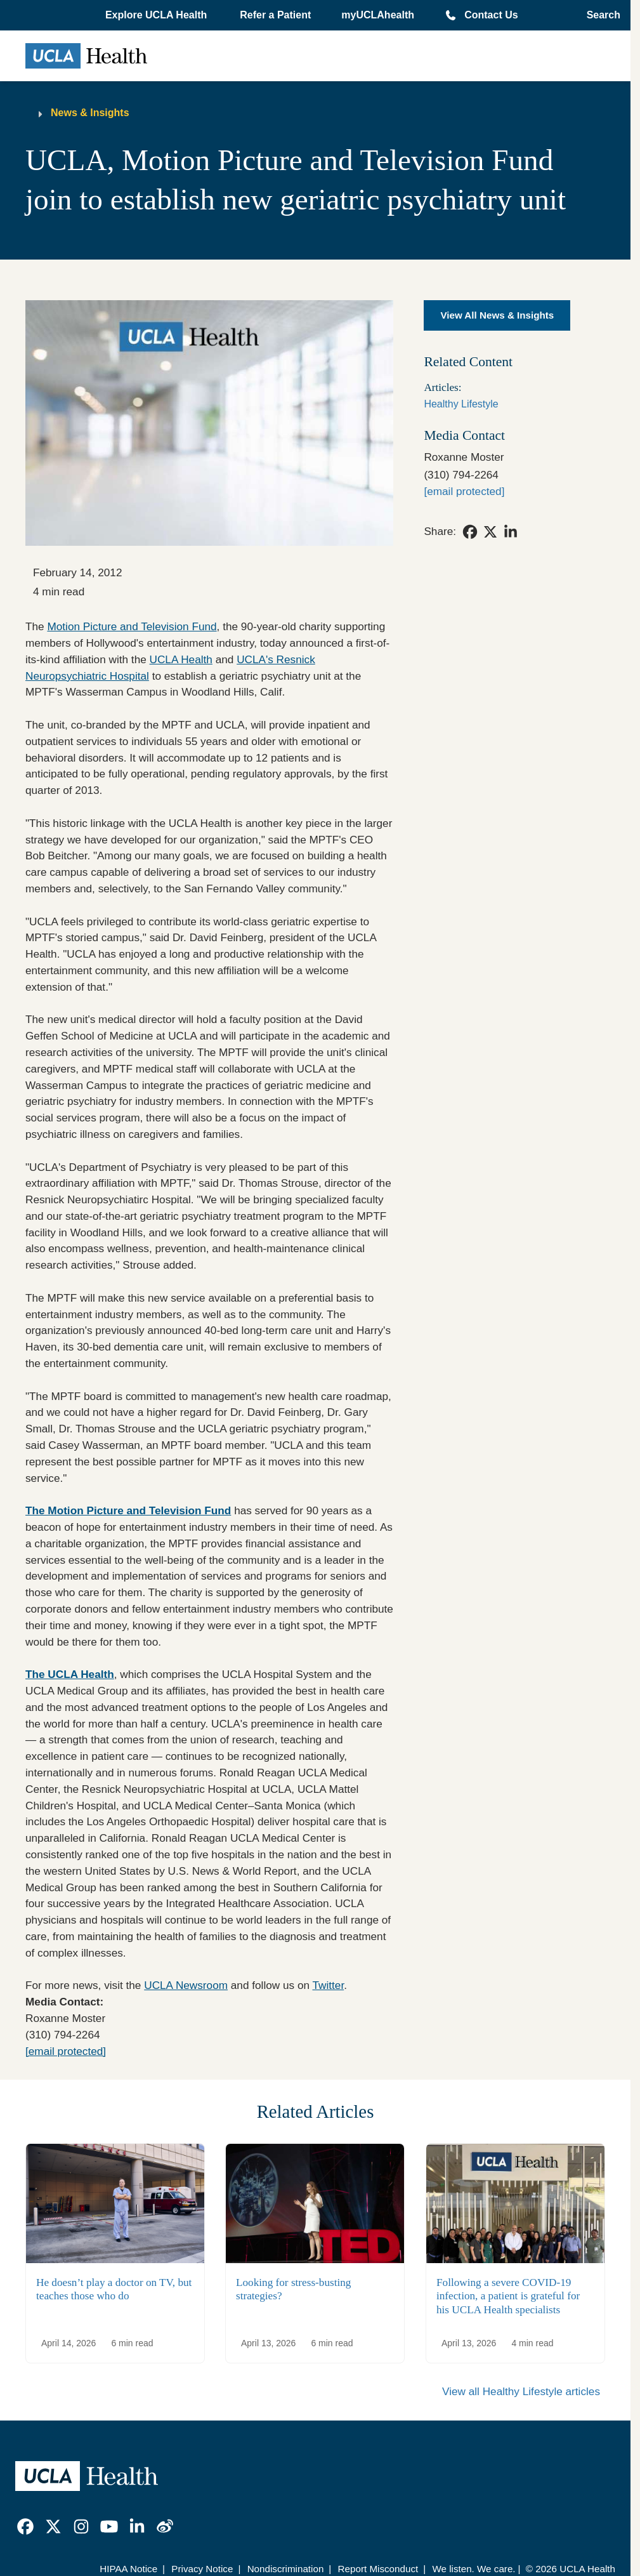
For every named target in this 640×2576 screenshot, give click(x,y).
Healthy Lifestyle (461, 404)
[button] (157, 15)
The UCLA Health (69, 1674)
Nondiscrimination (285, 2568)
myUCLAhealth (377, 15)
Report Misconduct (378, 2568)
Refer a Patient (275, 15)
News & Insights (90, 112)
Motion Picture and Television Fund (131, 626)
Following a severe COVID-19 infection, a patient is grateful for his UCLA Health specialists (508, 2296)
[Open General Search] (599, 15)
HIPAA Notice (128, 2568)
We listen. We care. (473, 2568)
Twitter (328, 1985)
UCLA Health (181, 659)
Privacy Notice (202, 2568)
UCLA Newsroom (186, 1985)
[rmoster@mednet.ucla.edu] (464, 491)
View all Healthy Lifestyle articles (521, 2391)
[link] (470, 532)
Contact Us (491, 15)
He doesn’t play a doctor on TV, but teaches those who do (114, 2289)
